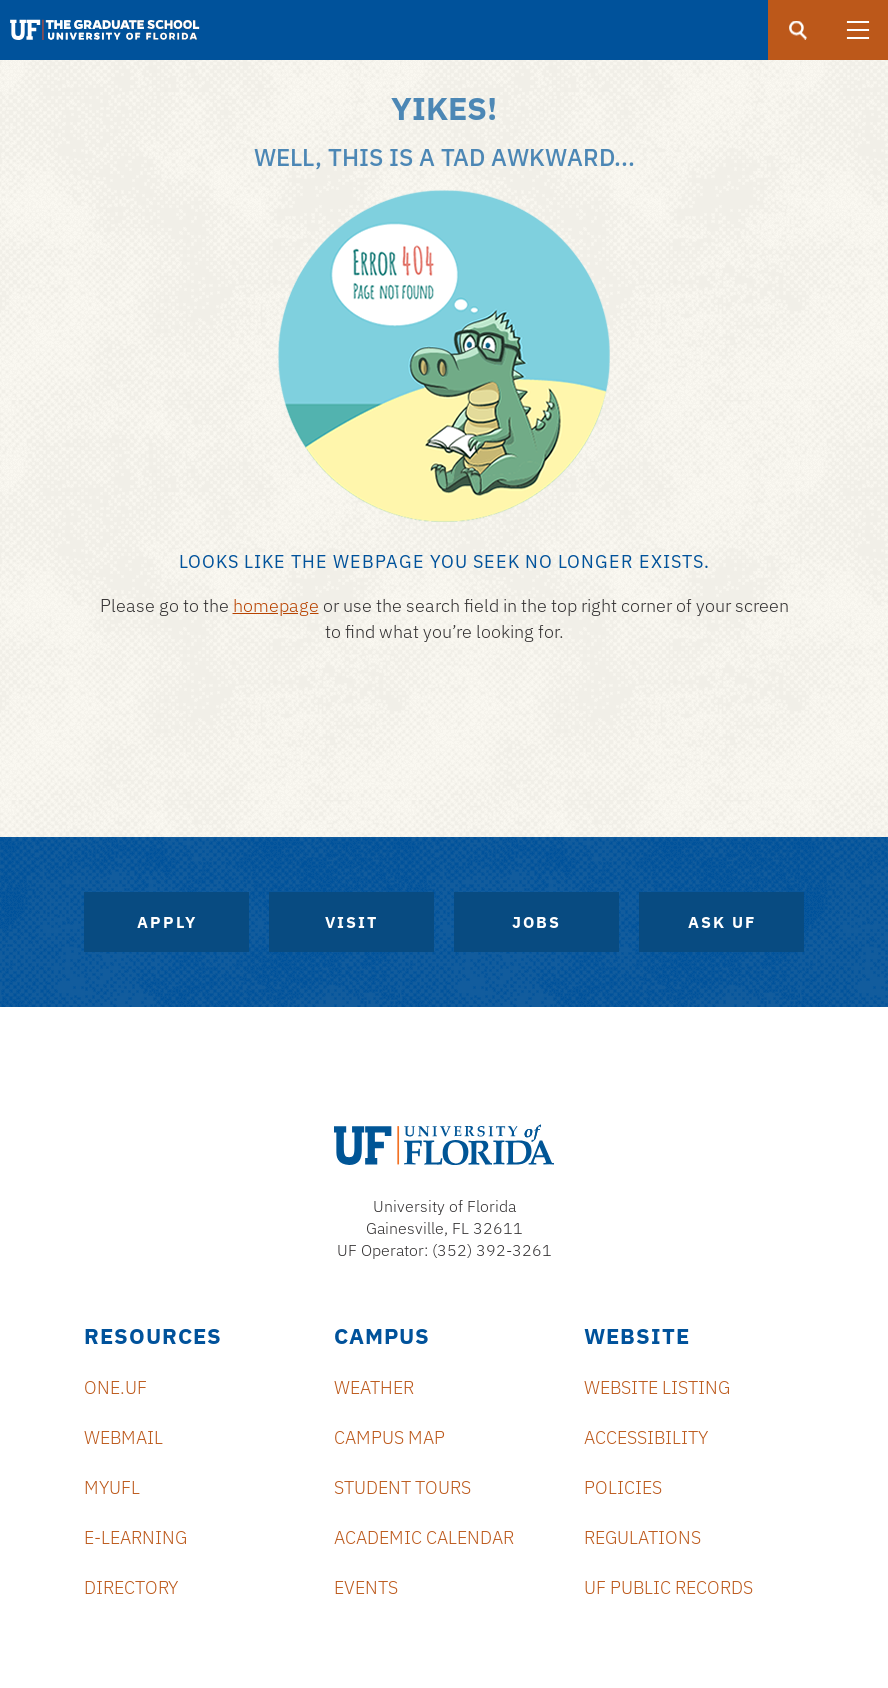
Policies (623, 1487)
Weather (374, 1387)
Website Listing (657, 1387)
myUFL (112, 1487)
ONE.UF (115, 1387)
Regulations (642, 1537)
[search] (798, 30)
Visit (351, 922)
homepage (276, 605)
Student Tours (402, 1487)
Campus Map (389, 1437)
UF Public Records (668, 1587)
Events (366, 1587)
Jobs (536, 922)
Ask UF (722, 922)
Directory (131, 1587)
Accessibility (646, 1437)
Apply (167, 922)
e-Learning (135, 1537)
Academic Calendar (424, 1537)
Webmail (123, 1437)
